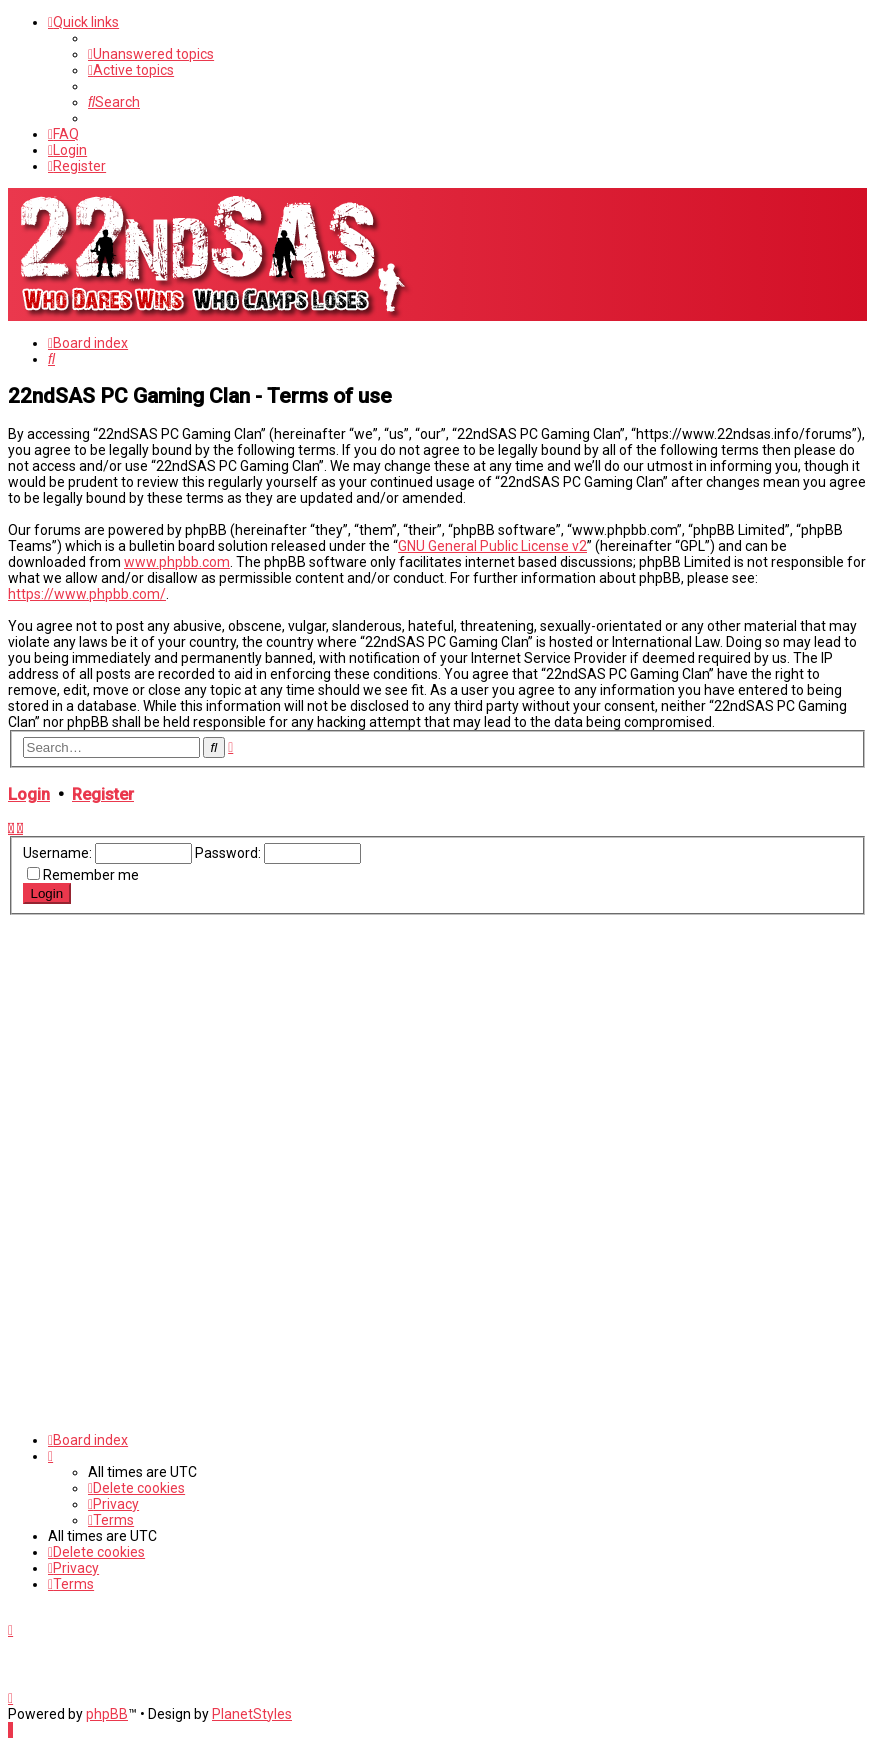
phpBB (107, 1714)
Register (103, 794)
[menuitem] (151, 54)
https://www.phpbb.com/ (87, 594)
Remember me (91, 875)
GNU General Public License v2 (492, 546)
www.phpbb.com (177, 562)
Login (29, 794)
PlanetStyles (252, 1714)
